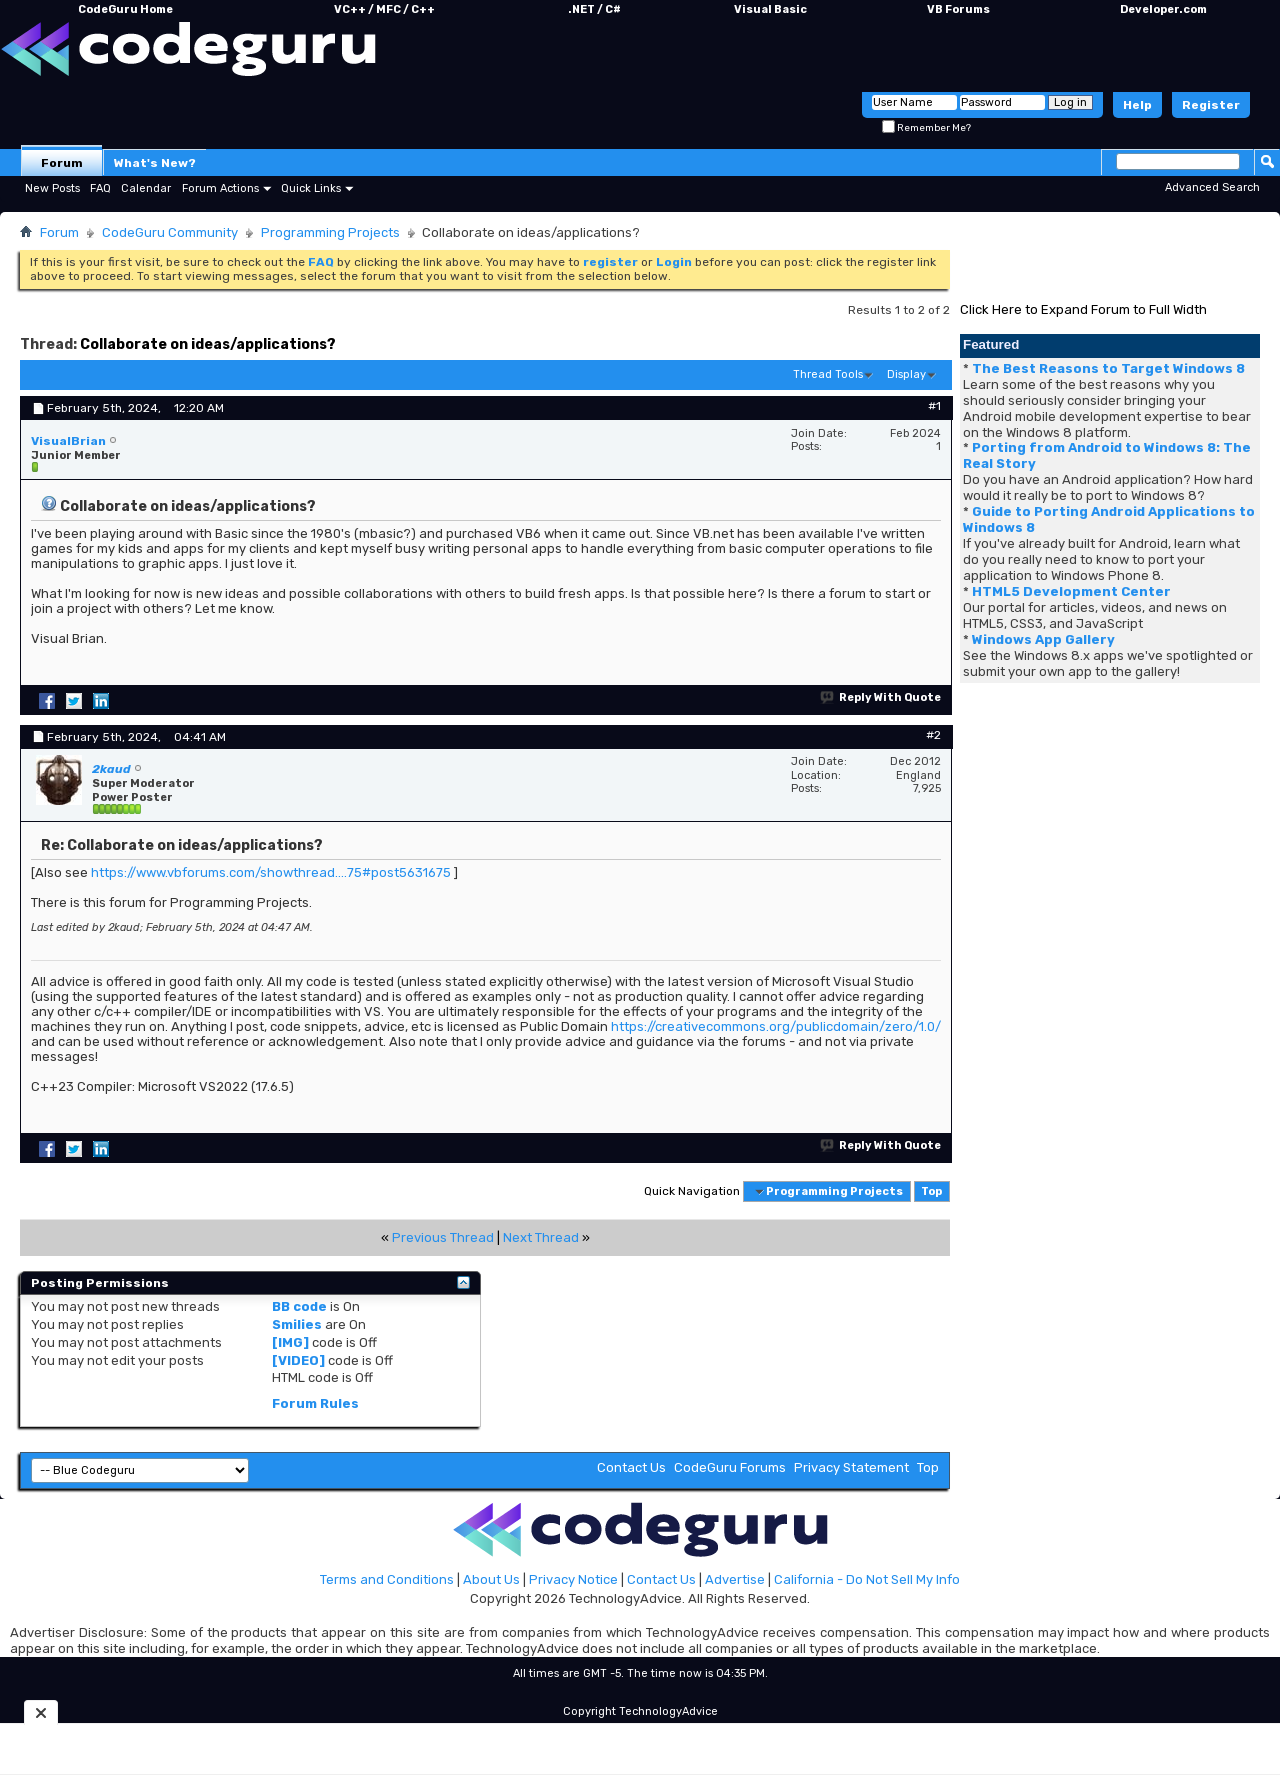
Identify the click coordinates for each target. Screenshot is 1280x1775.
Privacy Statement (851, 1467)
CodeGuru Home (125, 9)
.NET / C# (594, 9)
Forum (62, 163)
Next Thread (541, 1237)
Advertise (735, 1579)
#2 (933, 735)
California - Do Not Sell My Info (867, 1579)
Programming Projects (330, 232)
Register (1211, 105)
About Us (491, 1579)
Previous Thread (443, 1237)
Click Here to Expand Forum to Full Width (1083, 309)
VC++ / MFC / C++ (384, 9)
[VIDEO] (298, 1360)
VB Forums (958, 9)
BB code (299, 1306)
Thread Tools (828, 374)
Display (906, 374)
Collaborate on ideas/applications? (208, 344)
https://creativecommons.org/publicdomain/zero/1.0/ (776, 1026)
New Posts (52, 188)
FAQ (100, 188)
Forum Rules (315, 1403)
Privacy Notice (573, 1579)
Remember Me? (926, 128)
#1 (934, 406)
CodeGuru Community (170, 232)
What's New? (155, 163)
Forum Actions (220, 188)
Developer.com (1163, 9)
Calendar (146, 188)
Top (931, 1191)
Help (1137, 105)
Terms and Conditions (387, 1579)
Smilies (297, 1324)
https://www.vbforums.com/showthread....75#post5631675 (271, 872)
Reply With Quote (881, 697)
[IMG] (290, 1342)
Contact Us (631, 1467)
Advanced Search (1212, 187)
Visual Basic (770, 9)
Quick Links (311, 188)
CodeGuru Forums (730, 1467)
